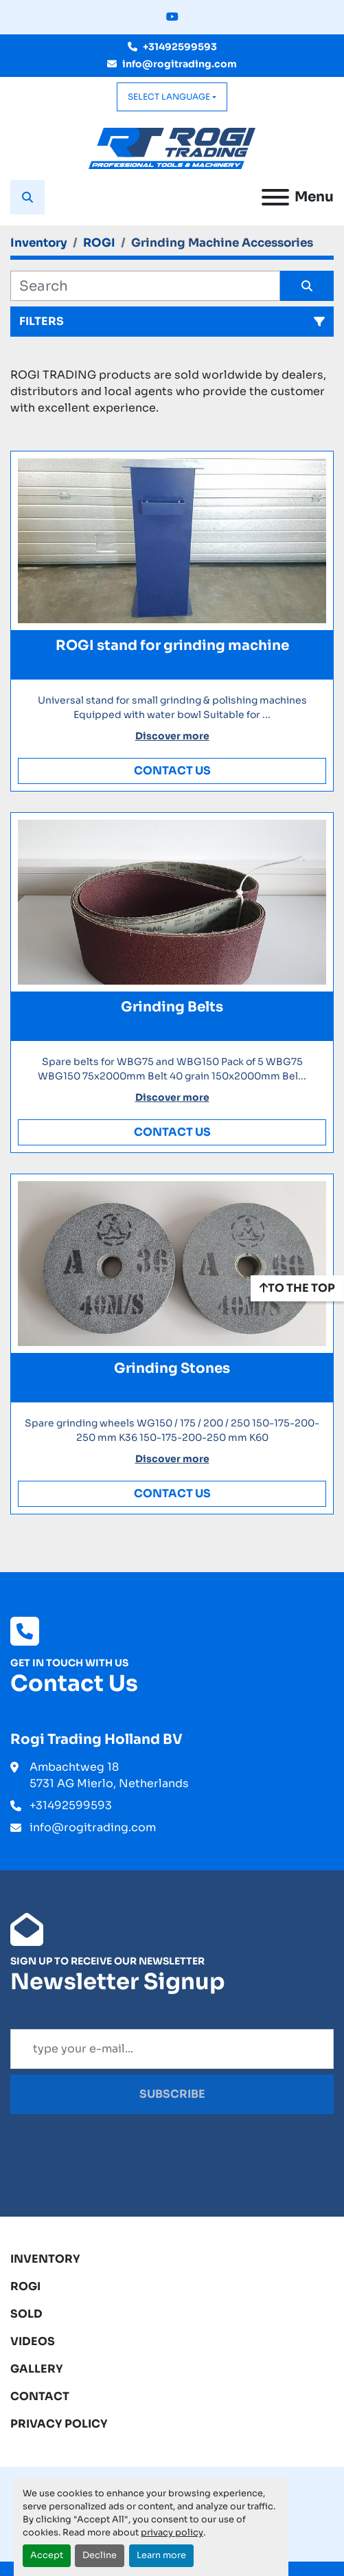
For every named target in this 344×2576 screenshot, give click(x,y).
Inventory (45, 2259)
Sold (26, 2314)
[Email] (172, 2049)
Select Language (169, 96)
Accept (46, 2555)
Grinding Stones (172, 1368)
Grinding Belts (172, 1007)
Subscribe (172, 2094)
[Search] (145, 286)
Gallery (36, 2369)
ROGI (25, 2286)
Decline (99, 2555)
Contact (39, 2396)
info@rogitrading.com (179, 64)
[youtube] (172, 17)
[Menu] (275, 197)
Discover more (172, 736)
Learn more (161, 2555)
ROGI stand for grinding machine (172, 645)
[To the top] (297, 1288)
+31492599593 (180, 47)
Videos (32, 2341)
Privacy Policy (59, 2424)
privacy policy (172, 2532)
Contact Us (172, 770)
